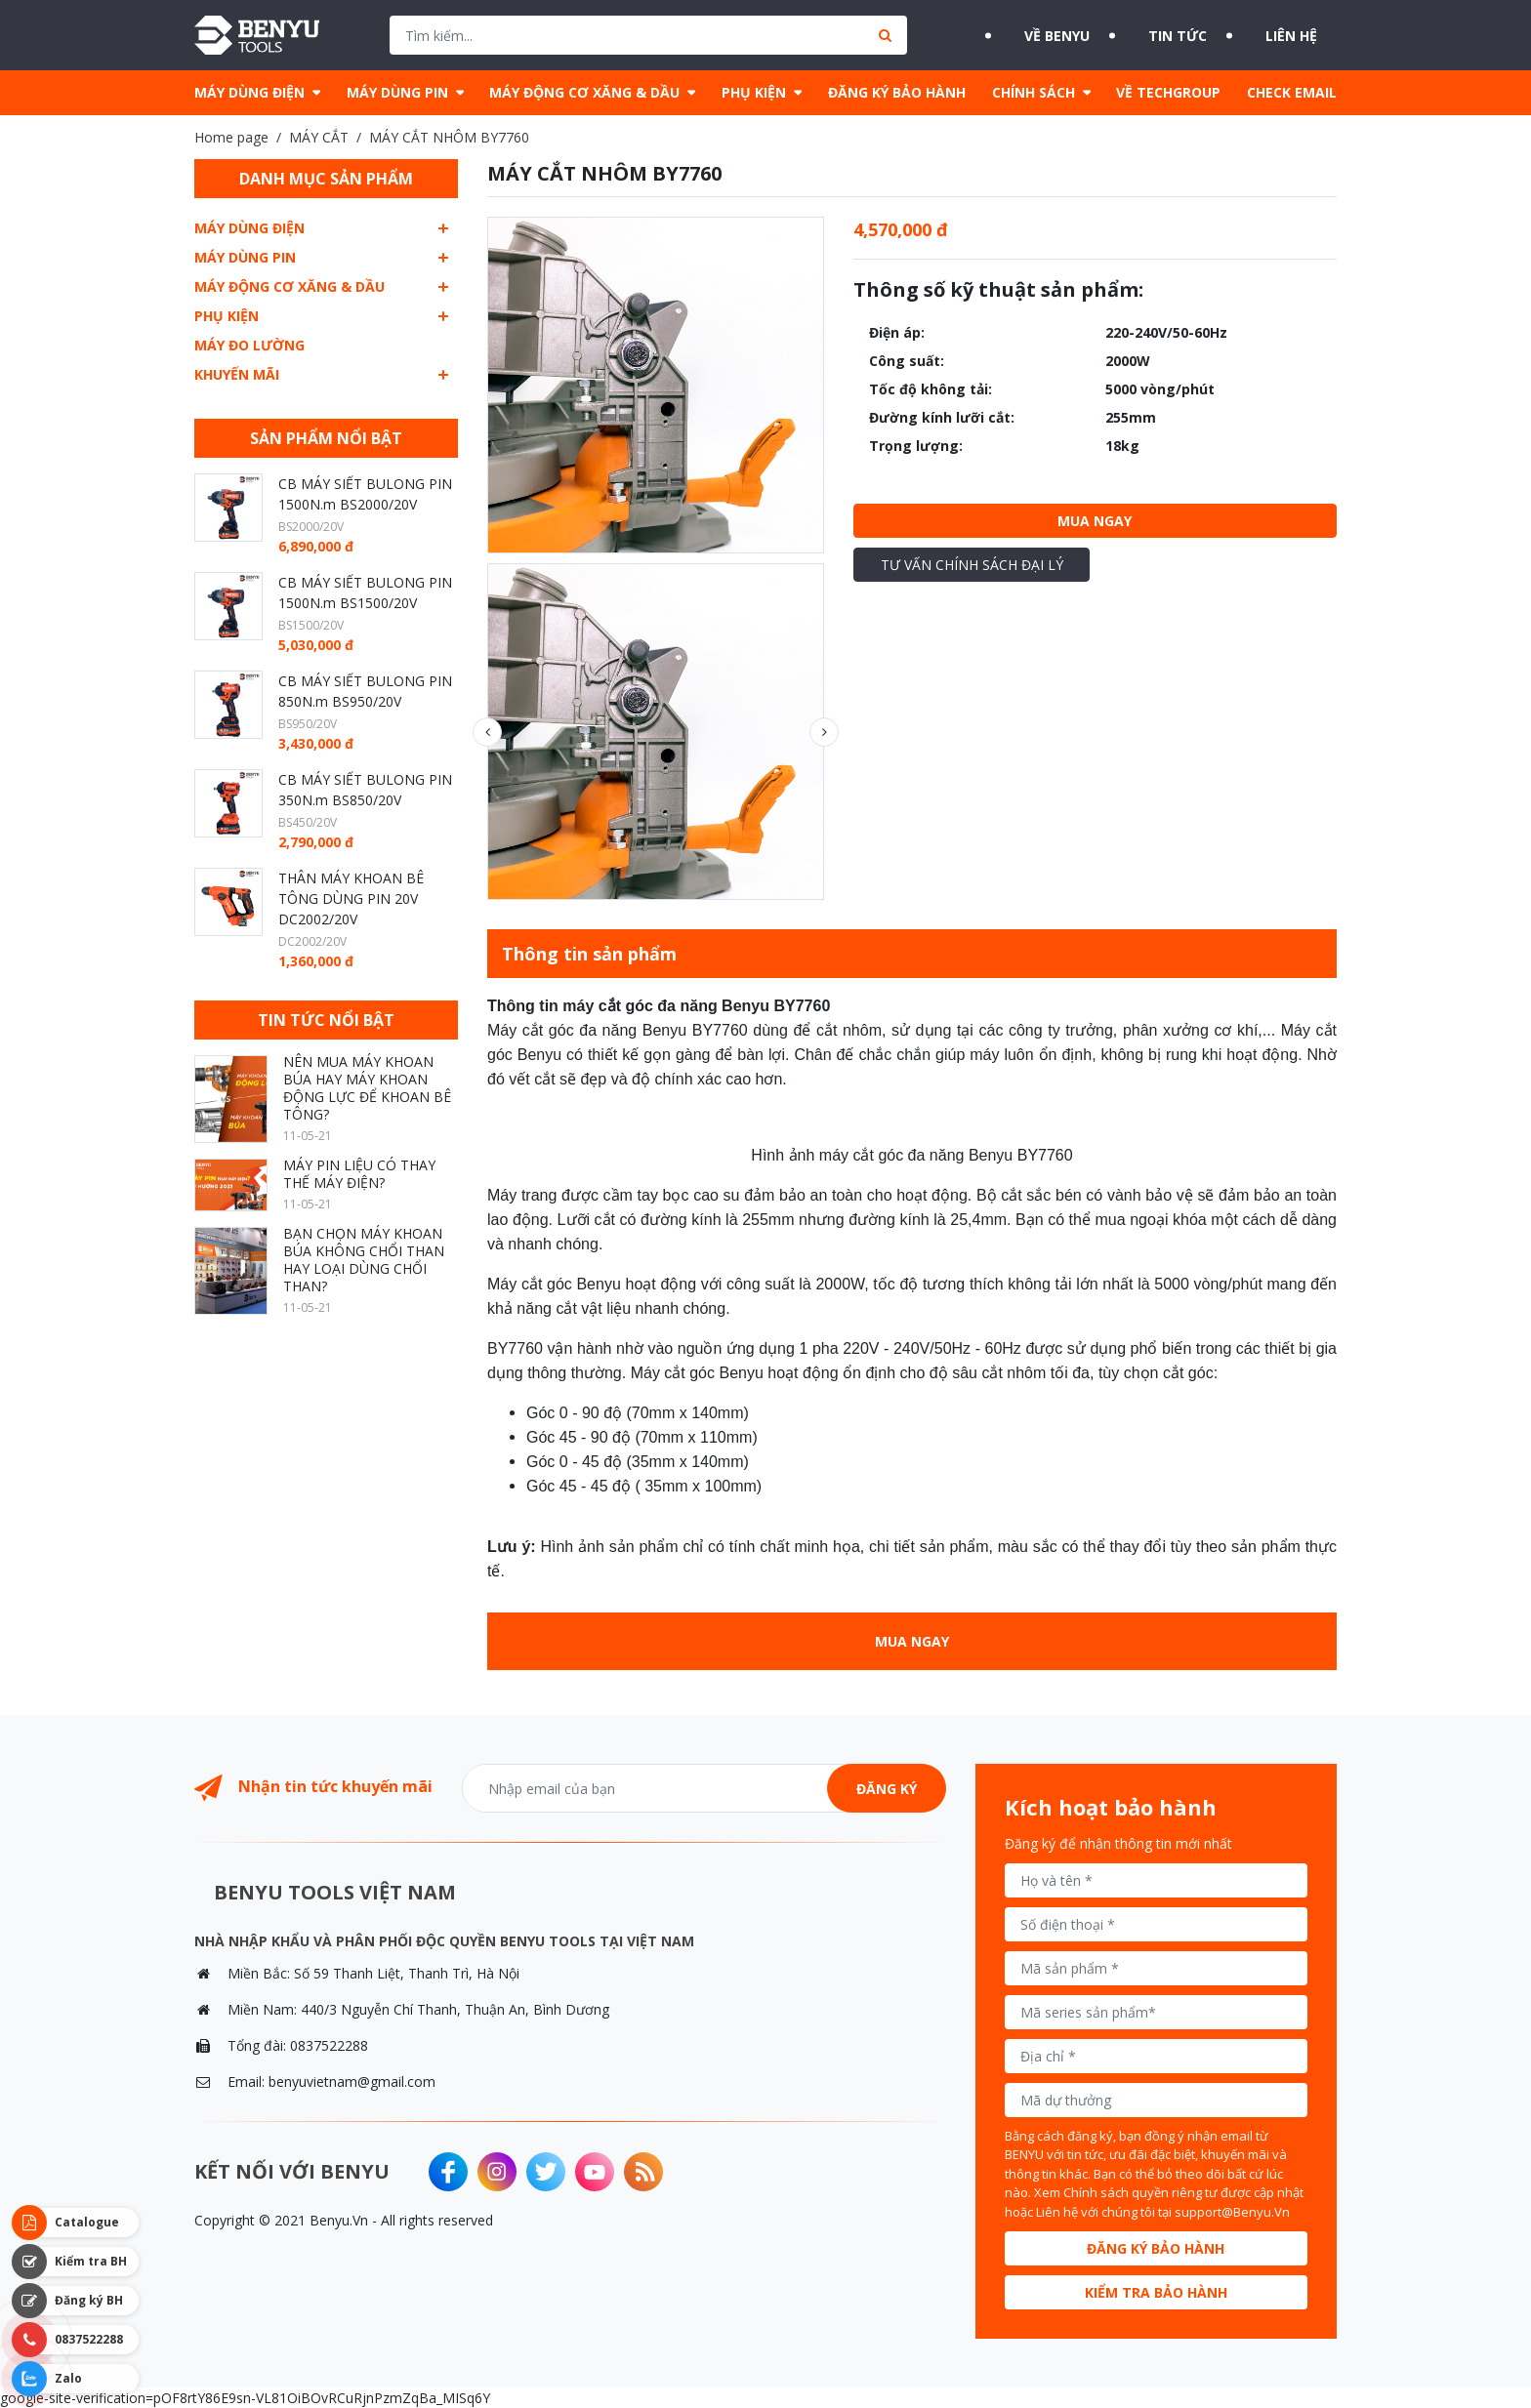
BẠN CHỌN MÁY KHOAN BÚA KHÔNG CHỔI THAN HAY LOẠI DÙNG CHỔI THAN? (363, 1259)
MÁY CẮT (319, 137)
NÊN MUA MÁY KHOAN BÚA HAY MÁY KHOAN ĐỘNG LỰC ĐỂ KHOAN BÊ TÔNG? (367, 1087)
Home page (231, 137)
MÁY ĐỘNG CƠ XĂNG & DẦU (584, 92)
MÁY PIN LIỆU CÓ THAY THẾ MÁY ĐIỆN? (359, 1174)
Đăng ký (886, 1788)
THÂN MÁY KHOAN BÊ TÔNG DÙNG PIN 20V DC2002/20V (351, 898)
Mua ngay (1094, 520)
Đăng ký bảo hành (1155, 2248)
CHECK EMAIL (1292, 92)
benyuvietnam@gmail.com (352, 2081)
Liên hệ (1307, 35)
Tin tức (1170, 35)
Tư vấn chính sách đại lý (972, 564)
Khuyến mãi (236, 374)
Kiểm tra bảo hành (1156, 2292)
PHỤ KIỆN (754, 92)
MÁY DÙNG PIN (397, 92)
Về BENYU (1026, 35)
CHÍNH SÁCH (1033, 92)
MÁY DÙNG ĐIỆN (249, 92)
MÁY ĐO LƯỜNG (249, 345)
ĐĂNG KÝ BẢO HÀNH (897, 92)
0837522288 (329, 2045)
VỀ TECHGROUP (1168, 92)
